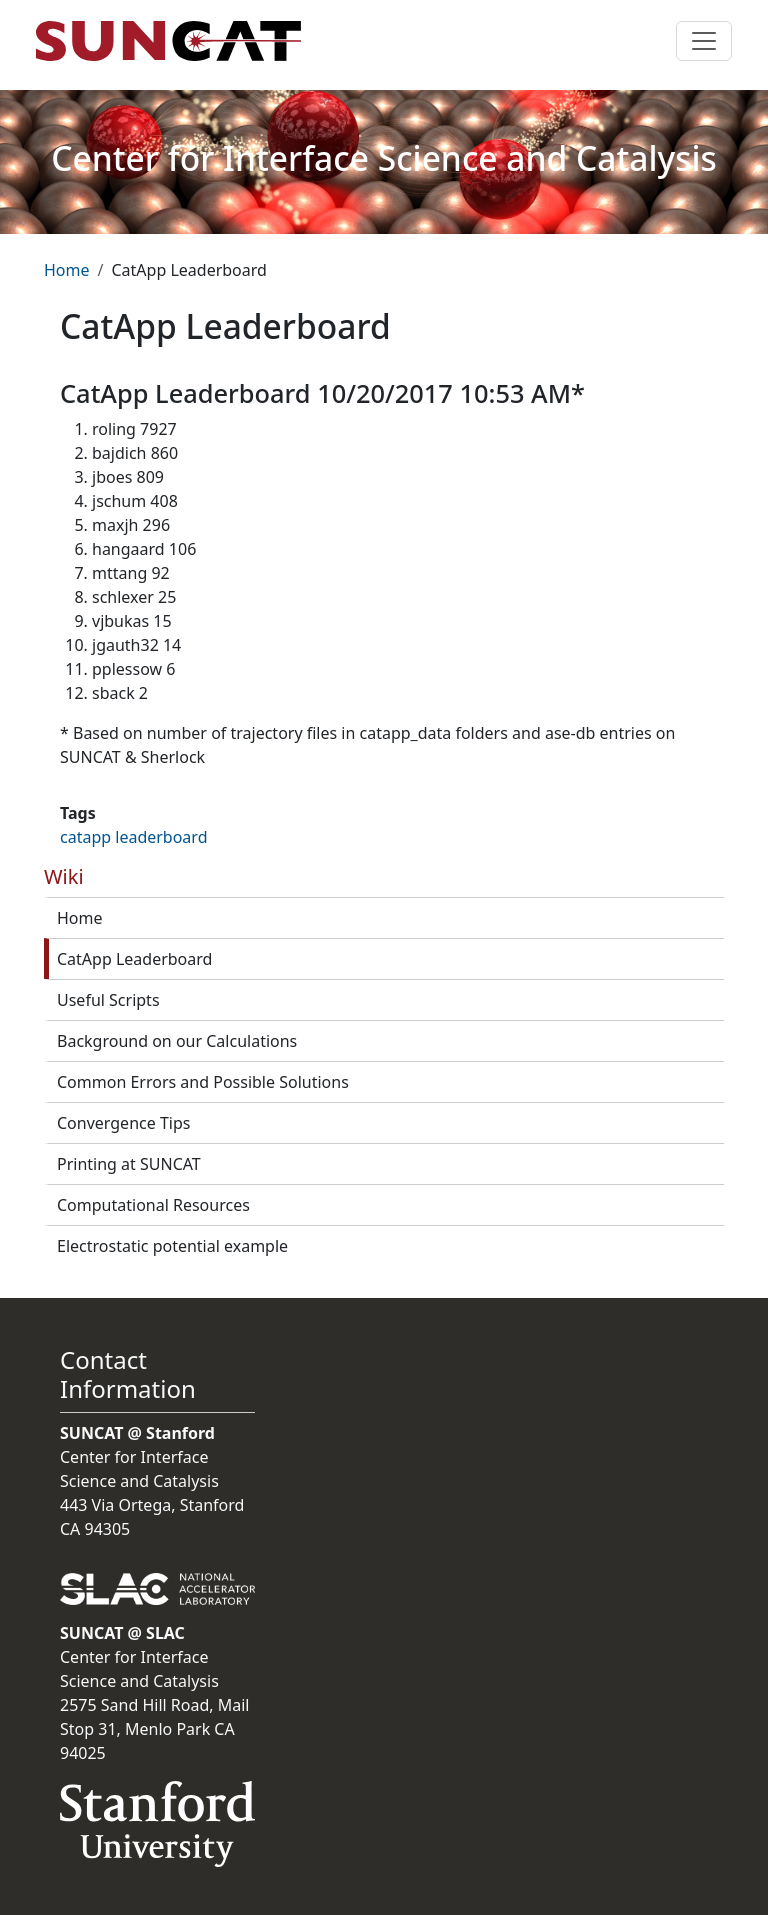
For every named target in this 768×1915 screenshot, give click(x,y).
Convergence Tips (123, 1123)
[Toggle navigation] (704, 41)
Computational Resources (153, 1205)
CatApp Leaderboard (134, 959)
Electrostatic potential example (172, 1246)
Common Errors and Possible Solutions (203, 1082)
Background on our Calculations (177, 1041)
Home (67, 270)
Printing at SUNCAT (129, 1164)
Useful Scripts (108, 1000)
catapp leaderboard (133, 837)
